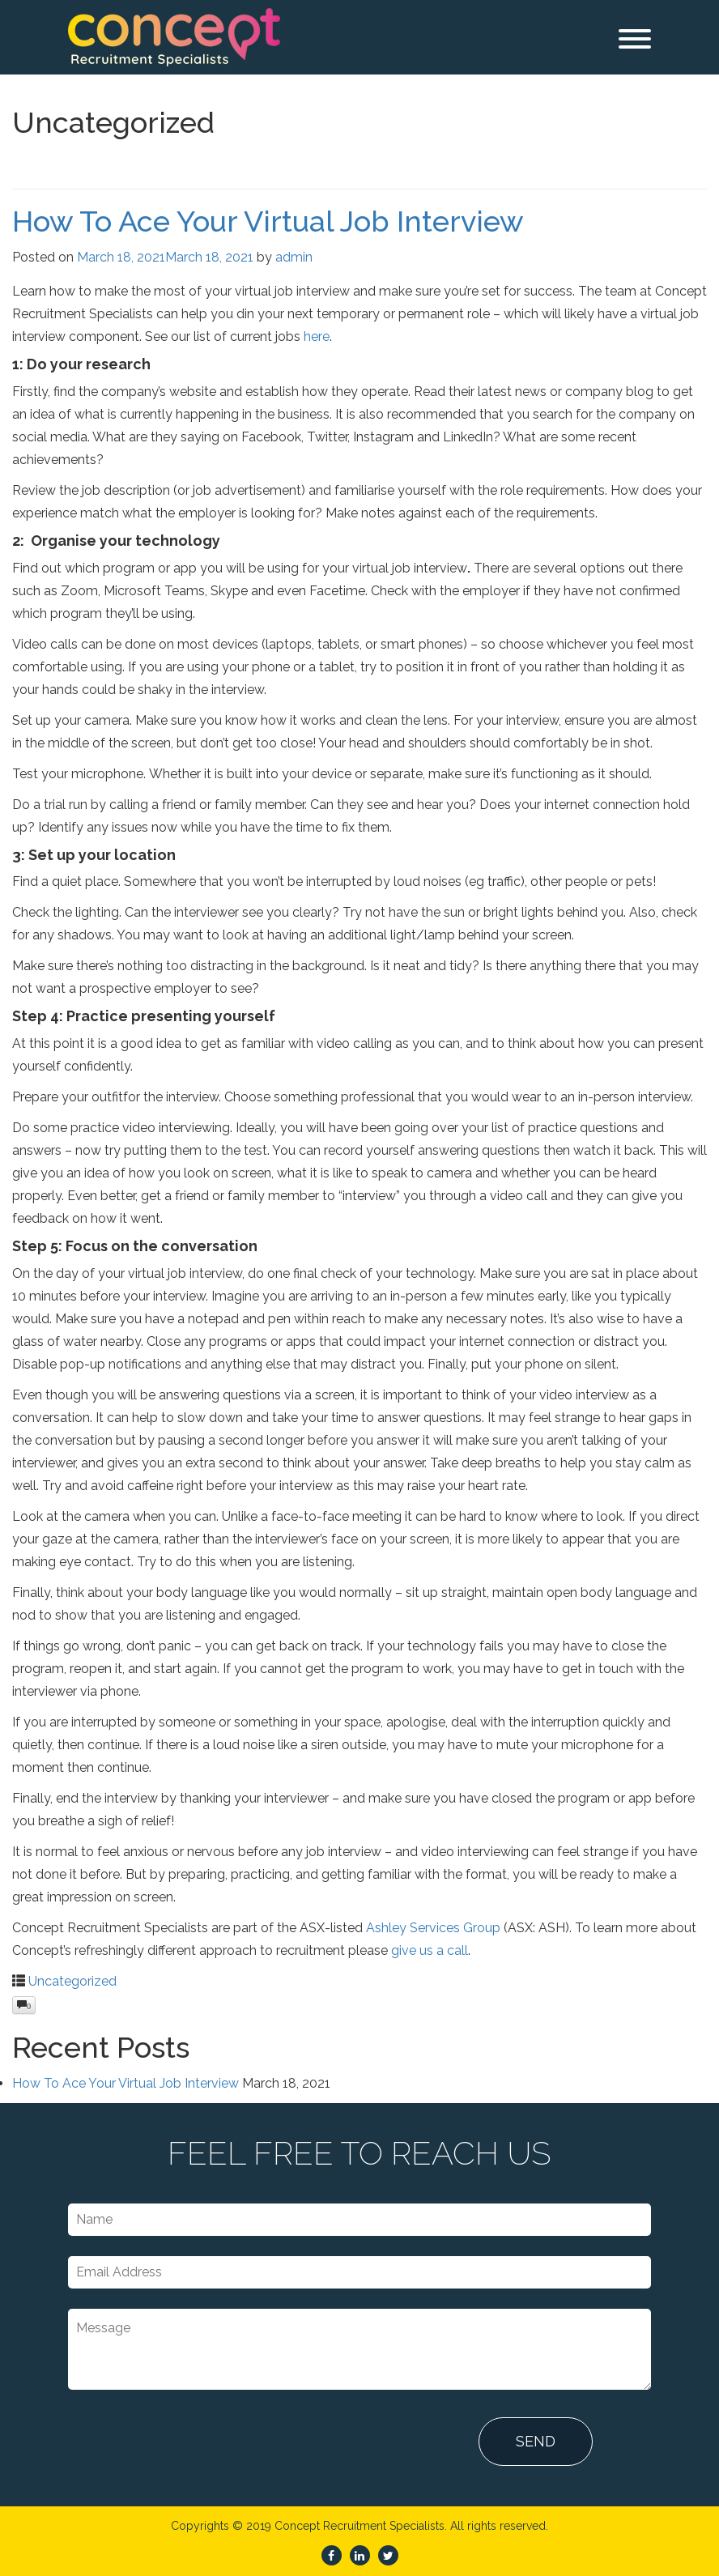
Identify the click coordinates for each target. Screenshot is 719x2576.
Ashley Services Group (433, 1927)
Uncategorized (72, 1981)
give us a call (429, 1950)
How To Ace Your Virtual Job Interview (268, 221)
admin (294, 257)
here (317, 336)
